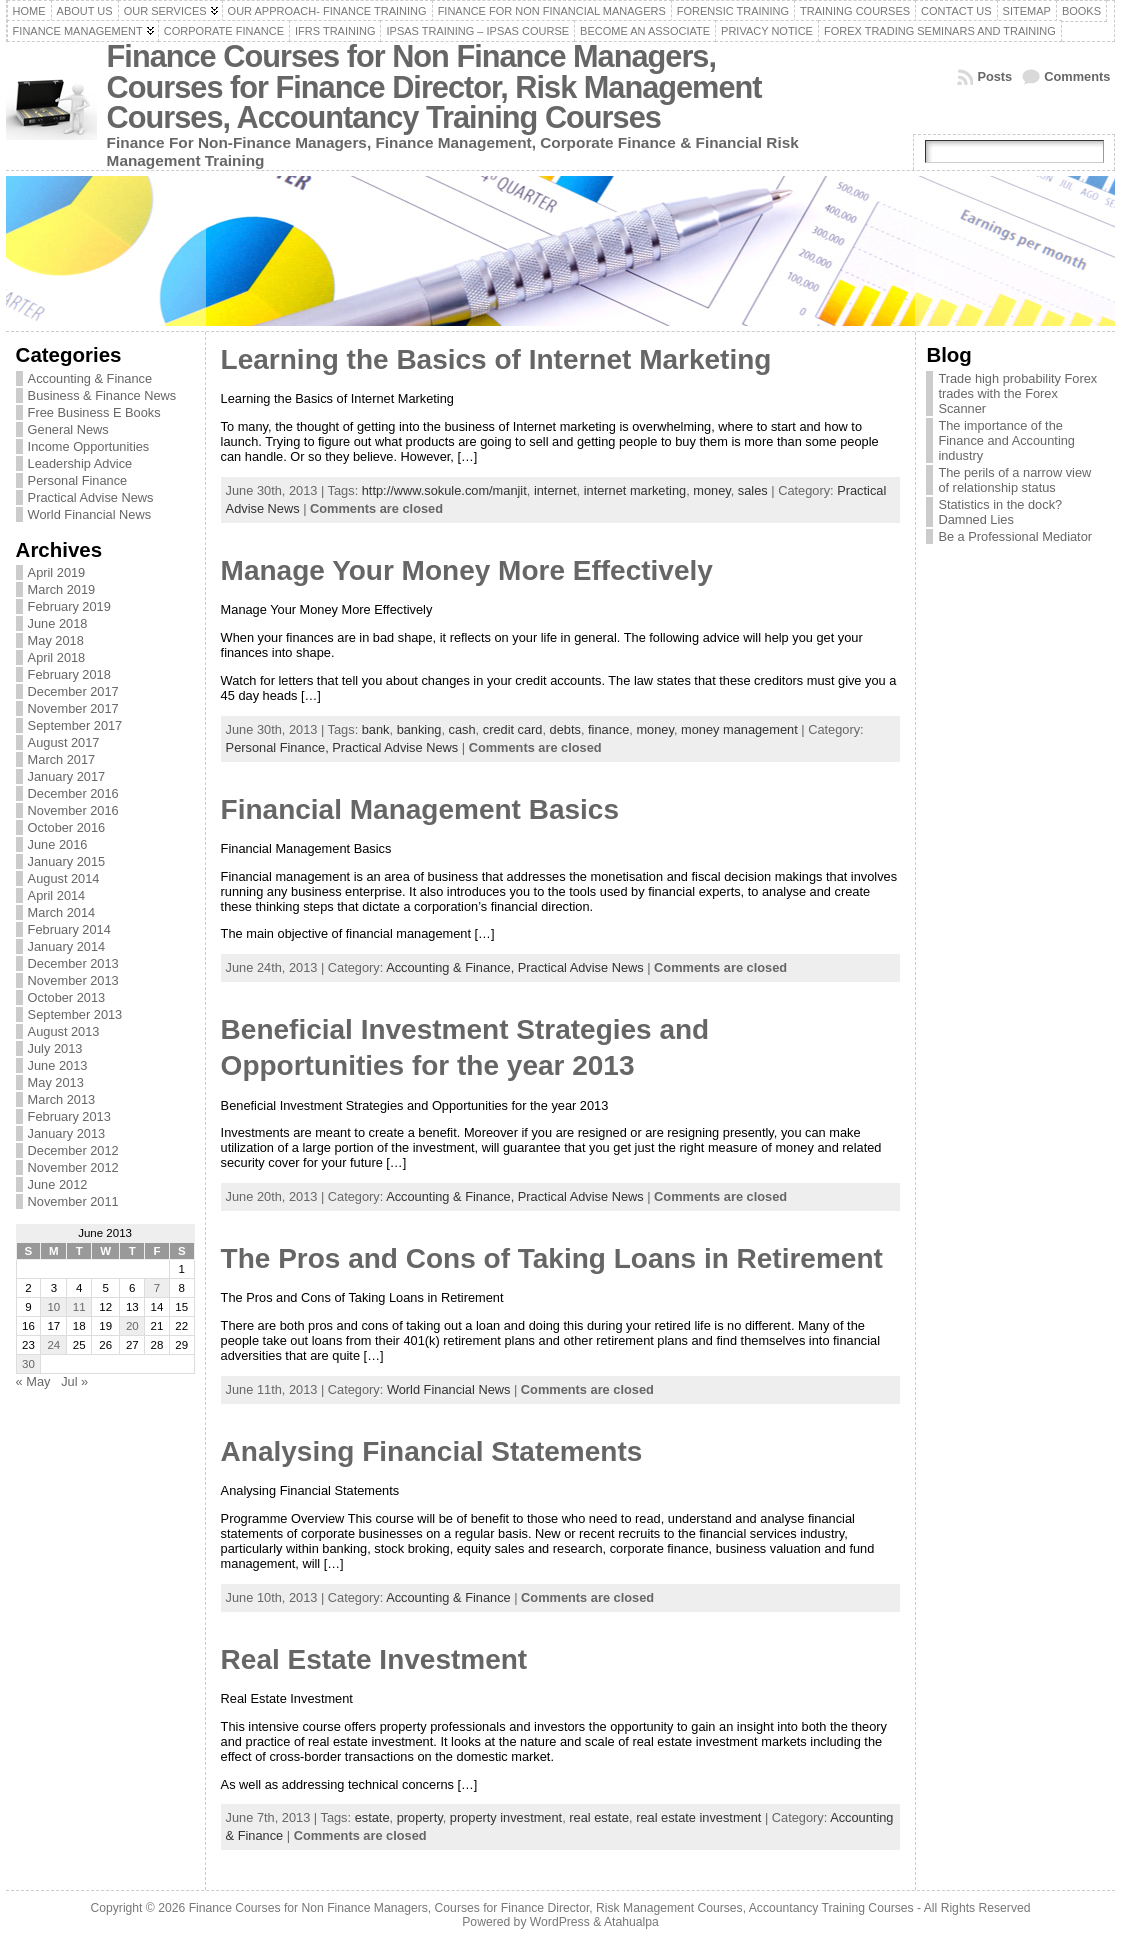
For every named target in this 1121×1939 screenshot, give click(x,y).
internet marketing (635, 490)
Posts (994, 76)
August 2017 (64, 742)
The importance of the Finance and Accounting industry (1006, 440)
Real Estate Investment (374, 1659)
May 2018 (56, 640)
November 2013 (73, 980)
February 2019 (69, 606)
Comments (1077, 76)
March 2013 (62, 1099)
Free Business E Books (94, 412)
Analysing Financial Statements (432, 1451)
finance (608, 729)
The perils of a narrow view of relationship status (1014, 480)
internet (555, 490)
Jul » (74, 1381)
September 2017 (75, 725)
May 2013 (56, 1082)
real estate (599, 1817)
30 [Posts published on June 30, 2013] (28, 1364)
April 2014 (57, 895)
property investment (506, 1817)
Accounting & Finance (90, 378)
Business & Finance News (102, 395)
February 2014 (69, 929)
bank (376, 729)
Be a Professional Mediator (1015, 536)
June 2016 (58, 844)
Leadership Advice (80, 463)
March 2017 (62, 759)
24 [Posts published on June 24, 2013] (53, 1345)
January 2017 (67, 776)
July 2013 (55, 1048)
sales (753, 490)
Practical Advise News (91, 497)
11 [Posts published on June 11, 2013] (79, 1307)
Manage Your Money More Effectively (467, 570)
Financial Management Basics (420, 809)
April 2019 (57, 572)
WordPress (560, 1922)
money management (739, 729)
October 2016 (67, 827)
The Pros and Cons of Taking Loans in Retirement (552, 1258)
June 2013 (58, 1065)
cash (462, 729)
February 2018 (69, 674)
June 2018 (58, 623)
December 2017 (73, 691)
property (420, 1817)
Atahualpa (631, 1922)
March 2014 (62, 912)
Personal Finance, (279, 747)
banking (419, 729)
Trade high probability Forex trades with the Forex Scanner (1017, 393)
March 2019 (62, 589)
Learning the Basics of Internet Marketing (496, 359)
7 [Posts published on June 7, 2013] (157, 1288)
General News (68, 429)
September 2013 (75, 1014)
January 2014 (67, 946)
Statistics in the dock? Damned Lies (1000, 512)
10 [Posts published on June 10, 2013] (53, 1307)
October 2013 (67, 997)
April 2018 (57, 657)
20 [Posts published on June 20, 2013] (132, 1326)
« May (33, 1381)
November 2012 (73, 1167)
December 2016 (73, 793)
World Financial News (90, 514)
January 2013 (67, 1133)
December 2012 (73, 1150)
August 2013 (64, 1031)
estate (372, 1817)
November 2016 (73, 810)
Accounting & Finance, (452, 967)
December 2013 (73, 963)
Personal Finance (78, 480)
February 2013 (69, 1116)
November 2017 (73, 708)
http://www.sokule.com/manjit (444, 490)
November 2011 (73, 1201)
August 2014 (64, 878)
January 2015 (67, 861)
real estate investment (698, 1817)
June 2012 (58, 1184)
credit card (513, 729)
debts (565, 729)
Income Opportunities (89, 446)
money (711, 490)
